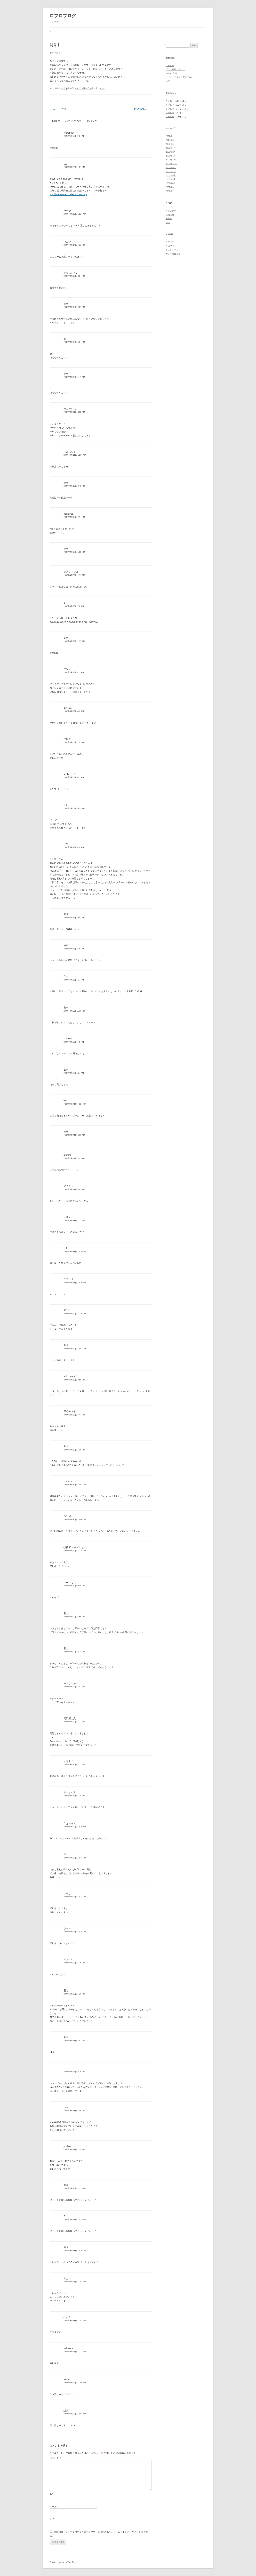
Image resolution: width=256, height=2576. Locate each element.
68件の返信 (55, 53)
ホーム (53, 31)
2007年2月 (171, 191)
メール (53, 2506)
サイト (53, 2519)
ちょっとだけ (58, 109)
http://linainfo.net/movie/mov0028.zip (68, 194)
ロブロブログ (63, 15)
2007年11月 (171, 163)
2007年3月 (171, 187)
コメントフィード (174, 250)
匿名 (66, 637)
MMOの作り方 (172, 73)
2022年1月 (171, 136)
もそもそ (170, 65)
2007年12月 (171, 159)
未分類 (169, 218)
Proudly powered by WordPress (63, 2562)
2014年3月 (171, 140)
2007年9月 (171, 167)
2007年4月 (171, 183)
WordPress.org (173, 254)
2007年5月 (171, 179)
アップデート (172, 210)
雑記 (63, 88)
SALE (67, 2379)
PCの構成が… (143, 109)
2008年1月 (171, 156)
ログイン (170, 242)
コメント (56, 2457)
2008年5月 (171, 144)
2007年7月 (171, 171)
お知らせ (170, 214)
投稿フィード (172, 246)
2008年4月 (171, 148)
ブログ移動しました (175, 69)
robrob (102, 88)
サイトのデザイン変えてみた (179, 77)
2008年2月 (171, 152)
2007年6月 (171, 175)
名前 (52, 2493)
